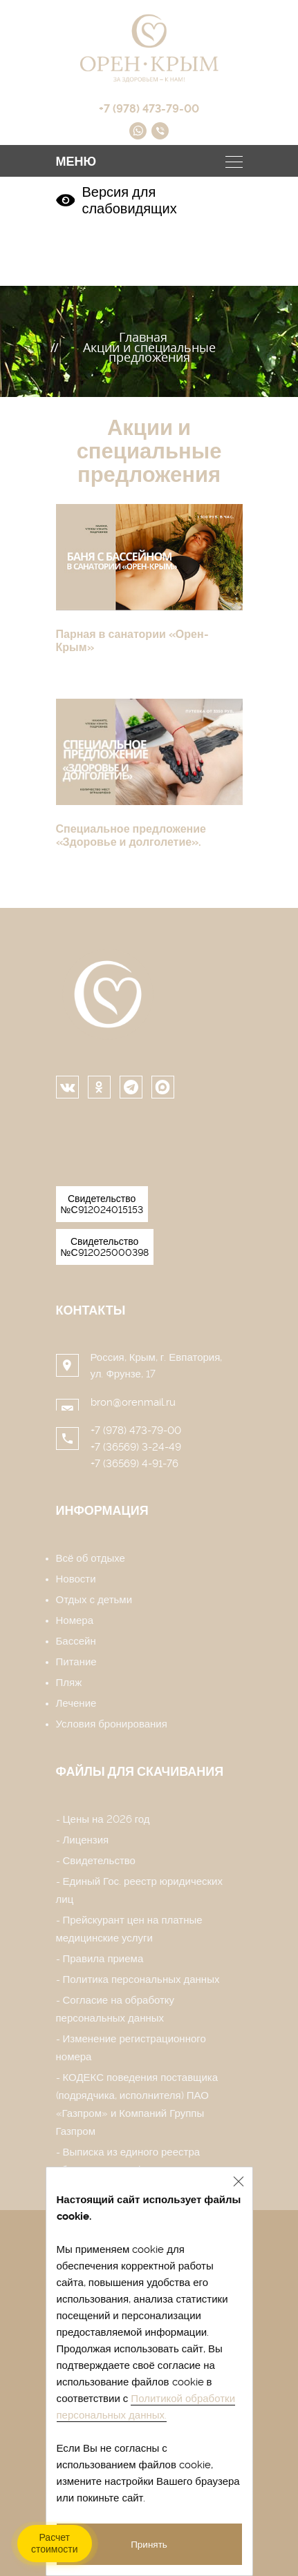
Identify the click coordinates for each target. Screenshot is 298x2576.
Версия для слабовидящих (116, 200)
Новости (76, 1579)
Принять (149, 2544)
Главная (143, 337)
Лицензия (86, 1840)
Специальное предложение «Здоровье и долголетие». (131, 835)
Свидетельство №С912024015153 (102, 1204)
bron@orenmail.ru (133, 1402)
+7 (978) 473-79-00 (136, 1430)
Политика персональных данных (141, 1979)
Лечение (76, 1703)
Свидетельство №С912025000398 (105, 1247)
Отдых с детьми (94, 1600)
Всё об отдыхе (90, 1558)
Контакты (91, 1310)
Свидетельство (99, 1860)
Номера (75, 1620)
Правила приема (103, 1959)
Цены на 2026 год (106, 1819)
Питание (76, 1662)
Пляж (69, 1682)
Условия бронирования (111, 1724)
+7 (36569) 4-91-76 (134, 1464)
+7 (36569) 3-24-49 (136, 1447)
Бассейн (76, 1641)
